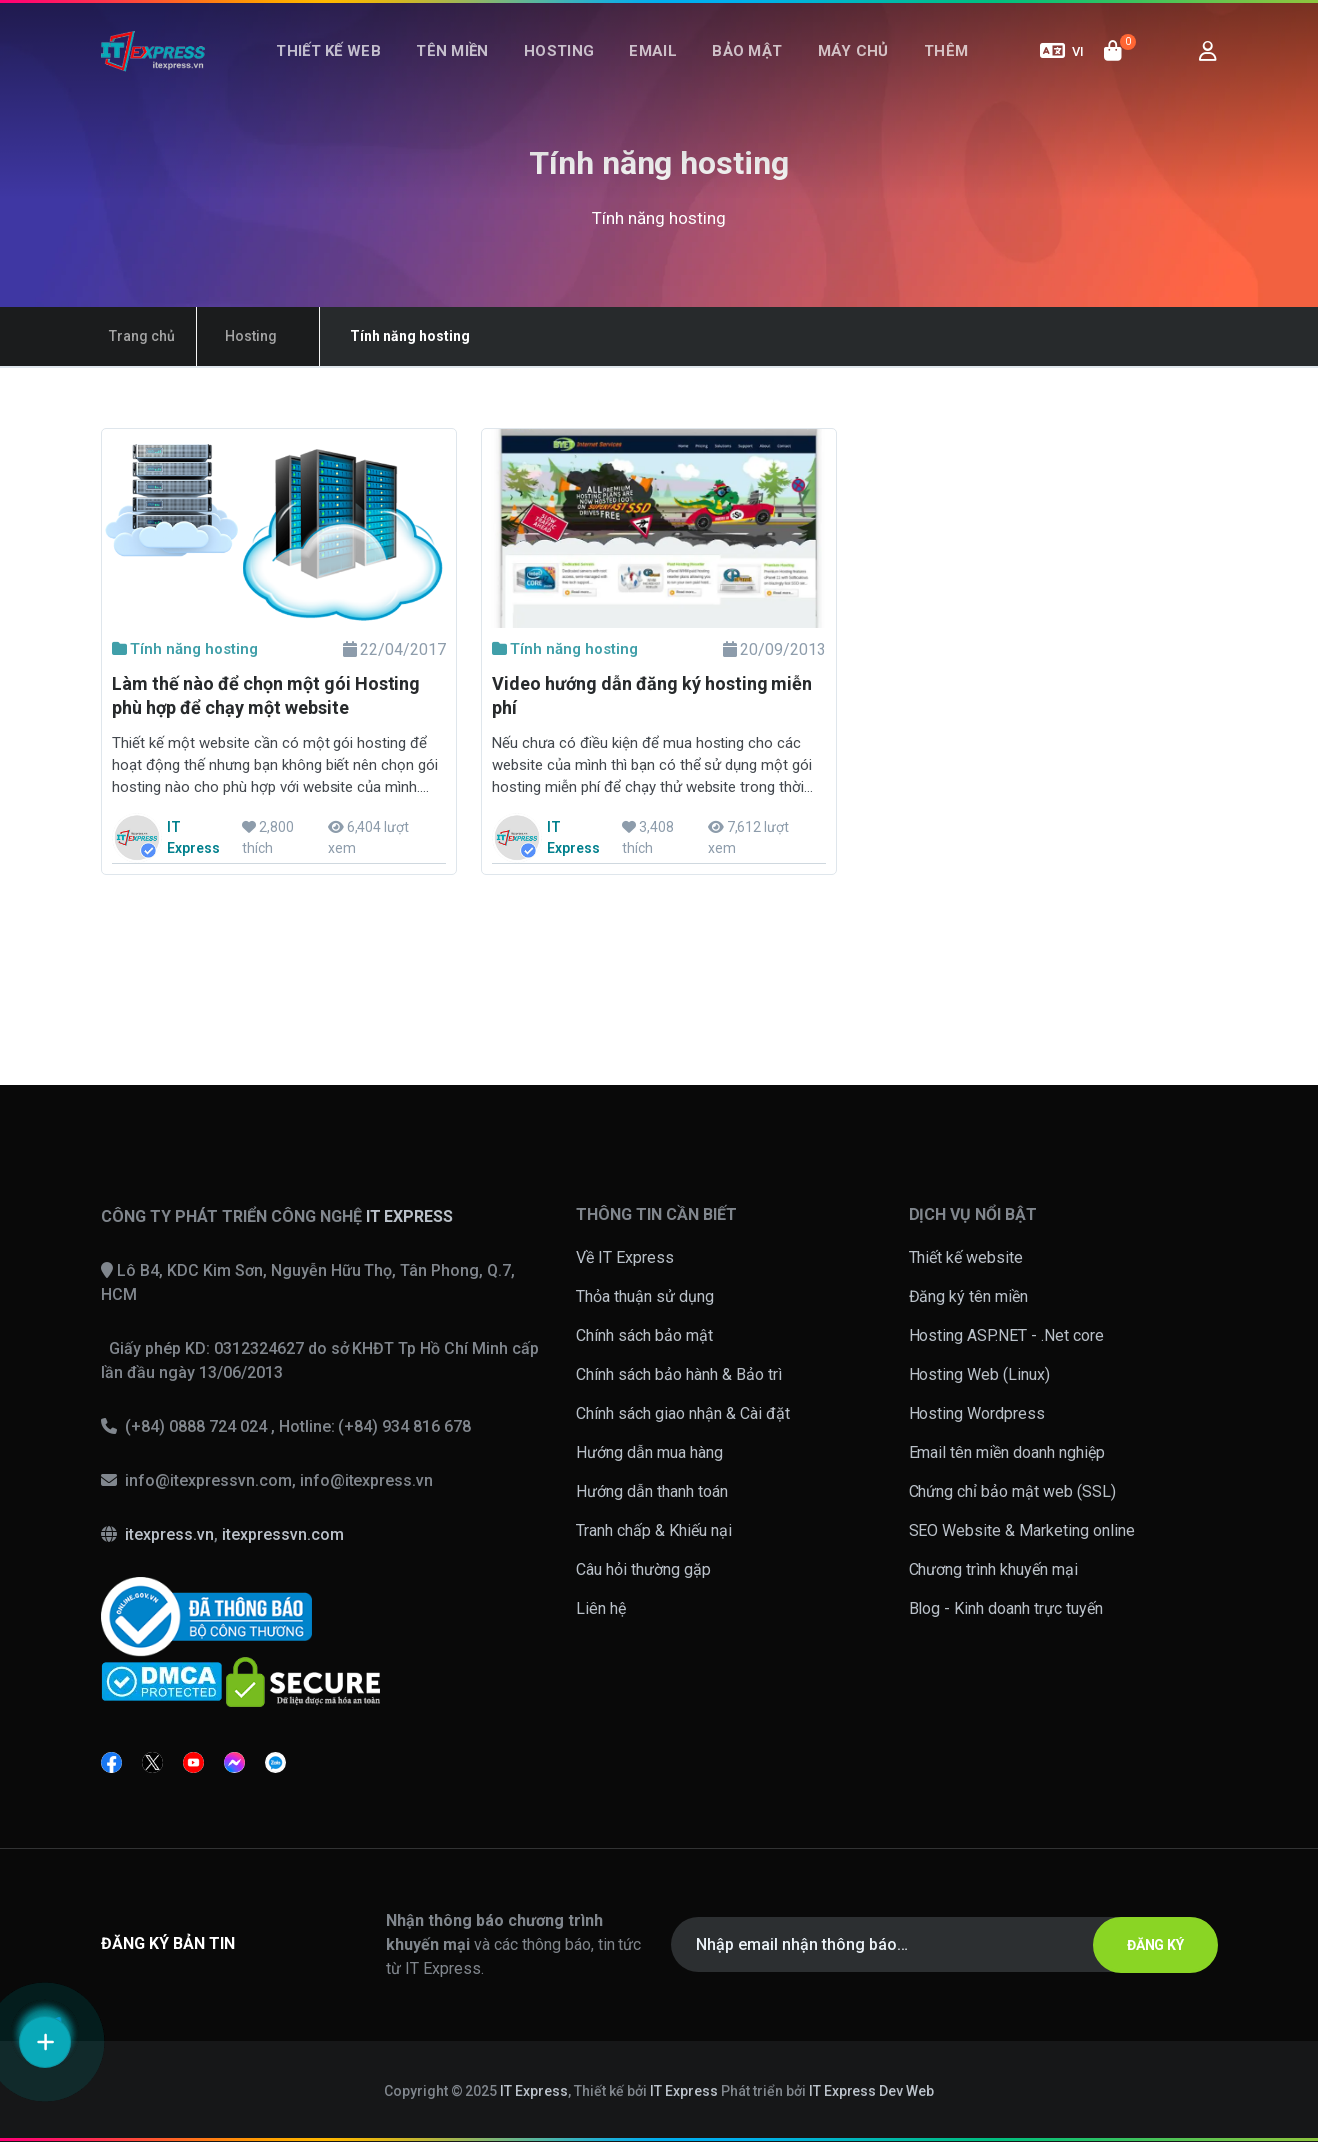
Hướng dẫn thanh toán (652, 1491)
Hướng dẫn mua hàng (649, 1452)
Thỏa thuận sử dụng (645, 1296)
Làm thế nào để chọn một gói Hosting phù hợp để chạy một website (266, 695)
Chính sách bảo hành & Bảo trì (679, 1374)
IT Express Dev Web (872, 2091)
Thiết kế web (356, 68)
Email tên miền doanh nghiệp (1007, 1452)
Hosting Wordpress (977, 1413)
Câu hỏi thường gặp (643, 1569)
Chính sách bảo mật (644, 1335)
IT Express (534, 2091)
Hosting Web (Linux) (980, 1374)
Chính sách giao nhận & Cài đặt (683, 1413)
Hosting (568, 68)
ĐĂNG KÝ (1144, 1945)
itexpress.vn (169, 1534)
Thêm (918, 68)
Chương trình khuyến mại (994, 1569)
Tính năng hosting (185, 649)
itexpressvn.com (283, 1534)
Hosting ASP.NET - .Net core (1007, 1335)
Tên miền (471, 68)
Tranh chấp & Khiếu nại (654, 1530)
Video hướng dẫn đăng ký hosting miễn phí (652, 695)
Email (653, 68)
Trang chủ (134, 336)
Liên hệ (601, 1608)
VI (1062, 68)
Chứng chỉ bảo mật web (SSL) (1013, 1491)
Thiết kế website (966, 1257)
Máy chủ (834, 68)
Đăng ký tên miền (969, 1296)
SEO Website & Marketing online (1022, 1530)
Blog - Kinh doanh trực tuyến (1006, 1608)
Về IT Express (625, 1257)
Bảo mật (738, 68)
